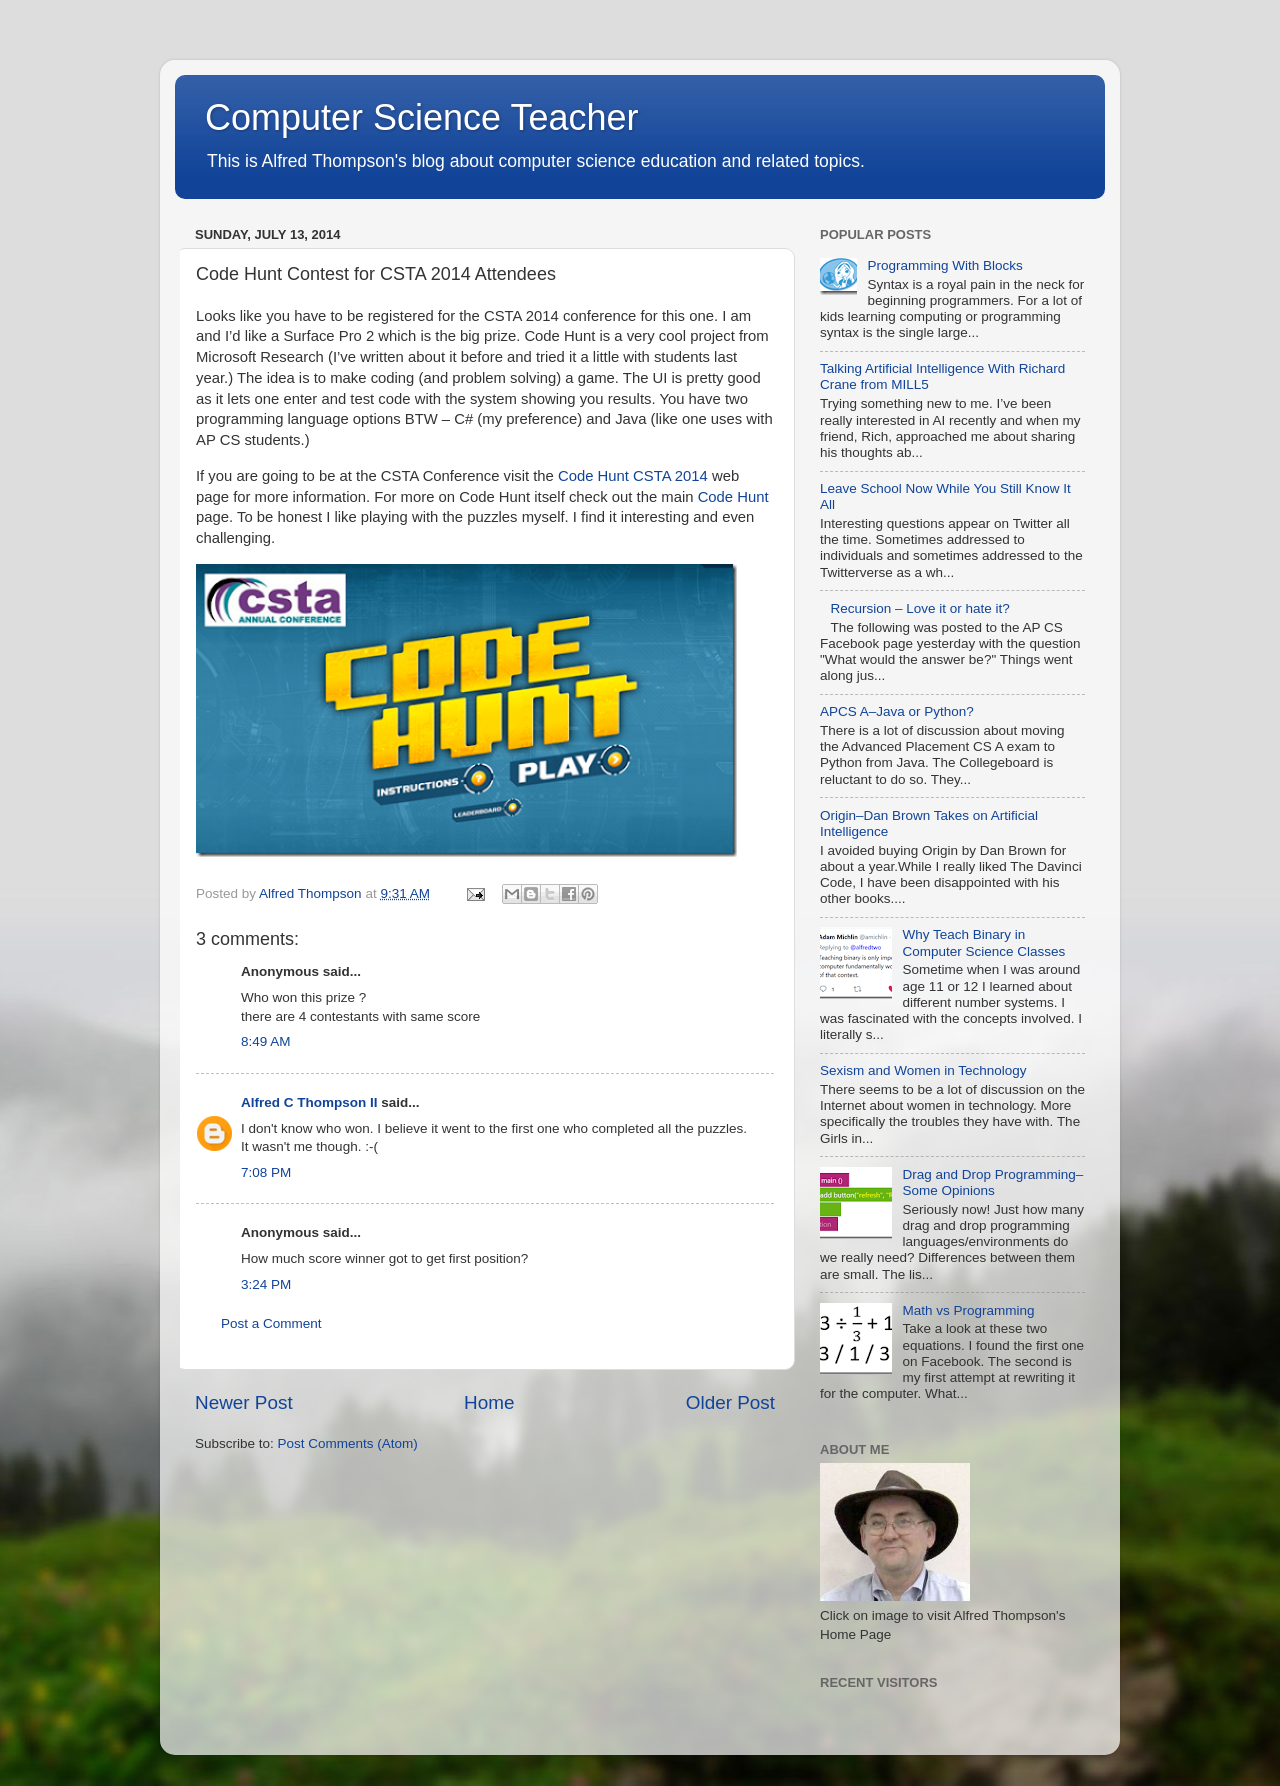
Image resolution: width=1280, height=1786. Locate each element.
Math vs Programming (968, 1310)
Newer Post (244, 1402)
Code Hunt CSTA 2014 (633, 476)
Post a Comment (271, 1323)
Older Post (730, 1402)
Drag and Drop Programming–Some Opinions (992, 1182)
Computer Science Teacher (422, 117)
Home (489, 1402)
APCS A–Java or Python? (897, 711)
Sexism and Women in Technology (923, 1070)
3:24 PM (266, 1284)
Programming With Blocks (944, 265)
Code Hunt (733, 497)
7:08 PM (266, 1172)
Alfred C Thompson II (309, 1102)
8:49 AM (266, 1041)
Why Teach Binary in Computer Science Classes (983, 942)
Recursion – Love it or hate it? (919, 608)
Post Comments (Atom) (348, 1443)
